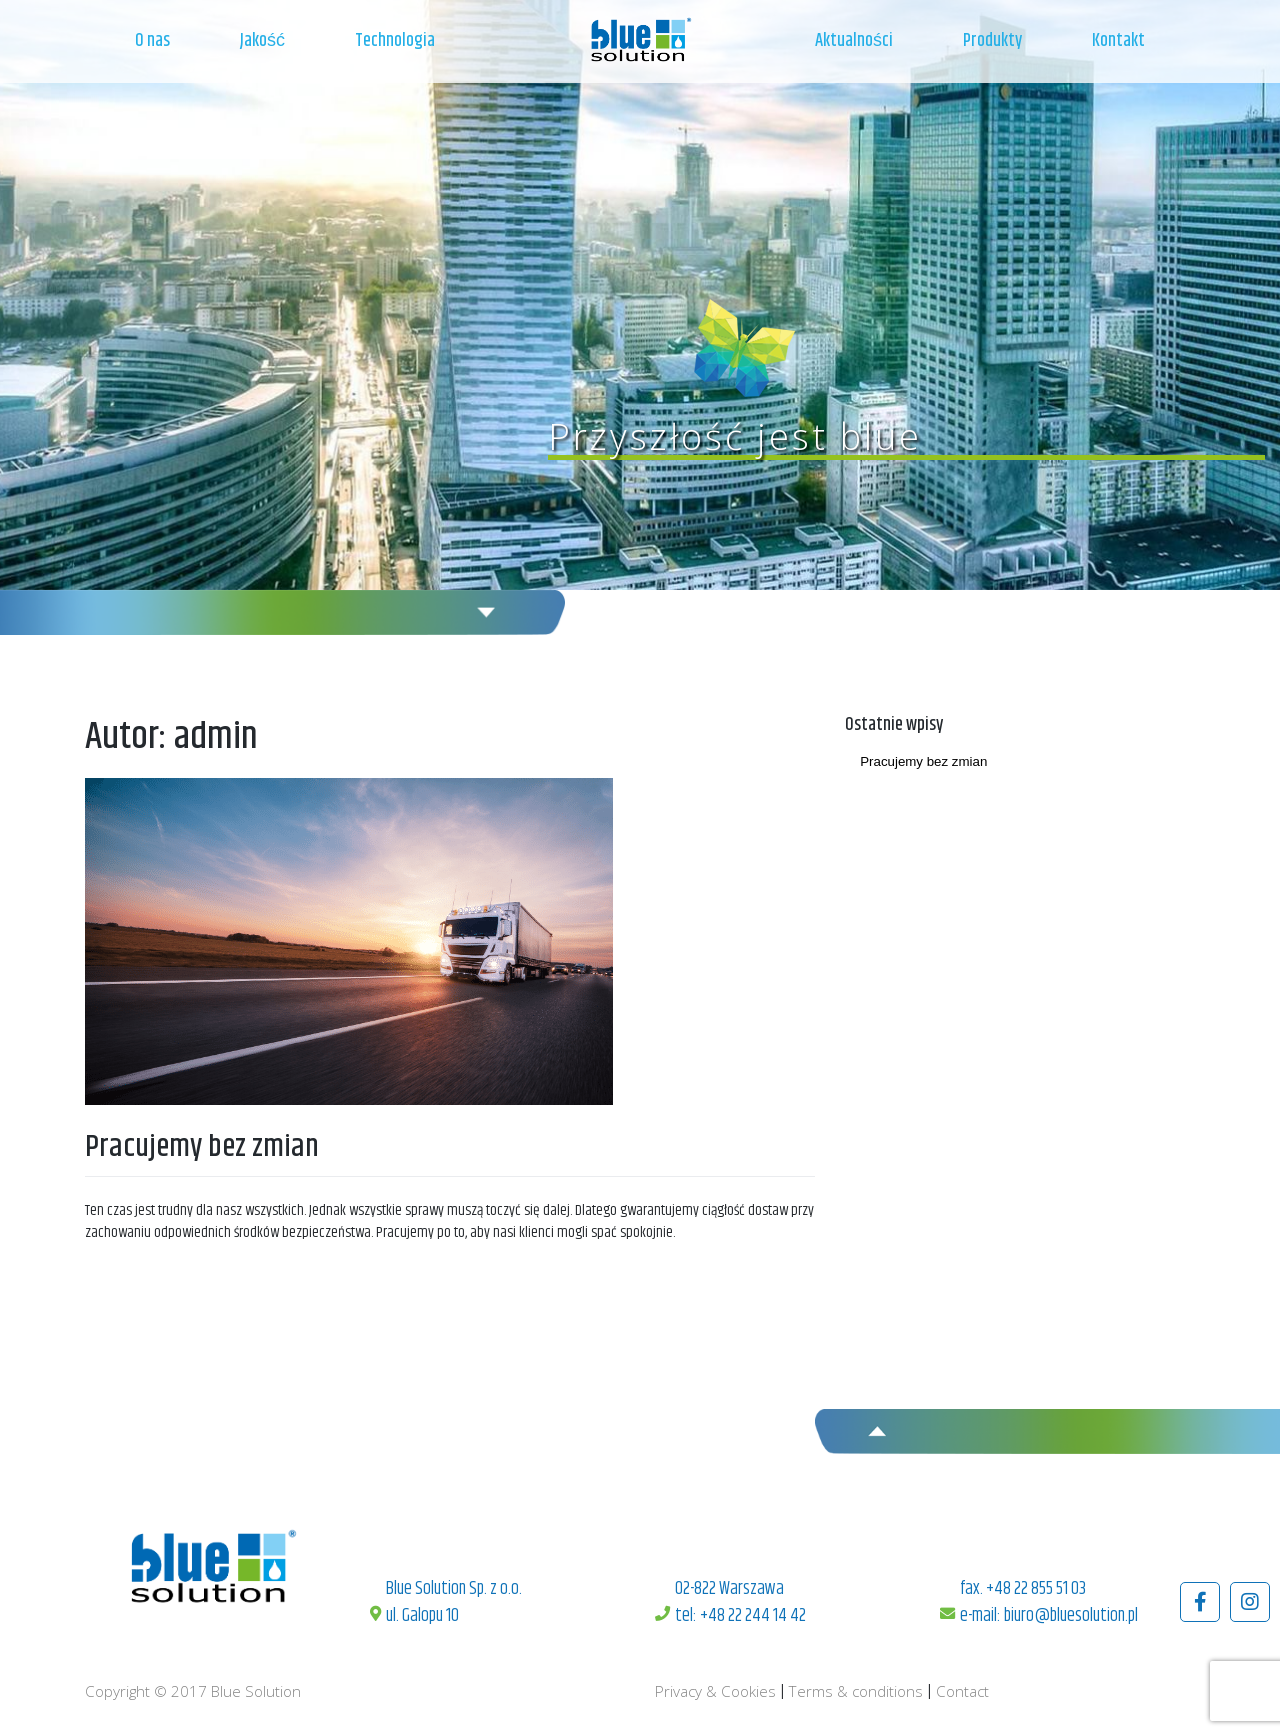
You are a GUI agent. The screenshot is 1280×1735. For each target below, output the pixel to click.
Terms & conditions (856, 1691)
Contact (962, 1691)
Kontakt (1118, 41)
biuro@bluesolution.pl (1071, 1616)
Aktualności (854, 41)
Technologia (395, 41)
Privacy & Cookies (715, 1691)
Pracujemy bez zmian (202, 1147)
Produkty (992, 41)
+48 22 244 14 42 (753, 1616)
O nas (152, 41)
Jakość (262, 41)
